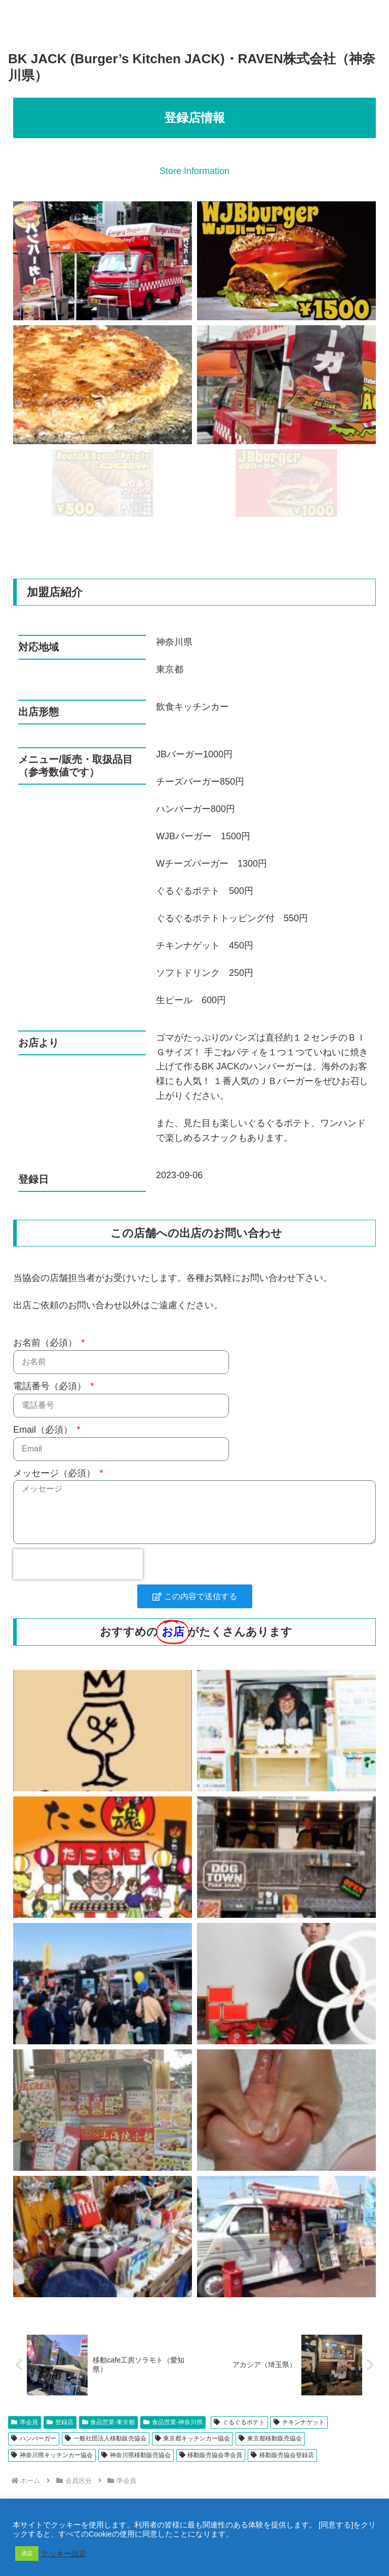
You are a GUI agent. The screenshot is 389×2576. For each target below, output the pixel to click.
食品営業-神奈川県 (173, 2422)
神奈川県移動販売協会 (136, 2455)
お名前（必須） (46, 1343)
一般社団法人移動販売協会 (105, 2438)
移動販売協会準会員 (211, 2455)
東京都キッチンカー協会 (192, 2438)
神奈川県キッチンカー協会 (52, 2455)
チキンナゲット (299, 2422)
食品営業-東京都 (108, 2422)
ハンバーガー (33, 2438)
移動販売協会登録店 (282, 2455)
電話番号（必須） (51, 1386)
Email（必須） (44, 1430)
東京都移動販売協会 (270, 2438)
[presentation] (78, 1564)
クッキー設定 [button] (64, 2554)
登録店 (60, 2422)
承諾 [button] (26, 2553)
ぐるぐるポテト (239, 2422)
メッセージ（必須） (55, 1473)
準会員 (24, 2422)
